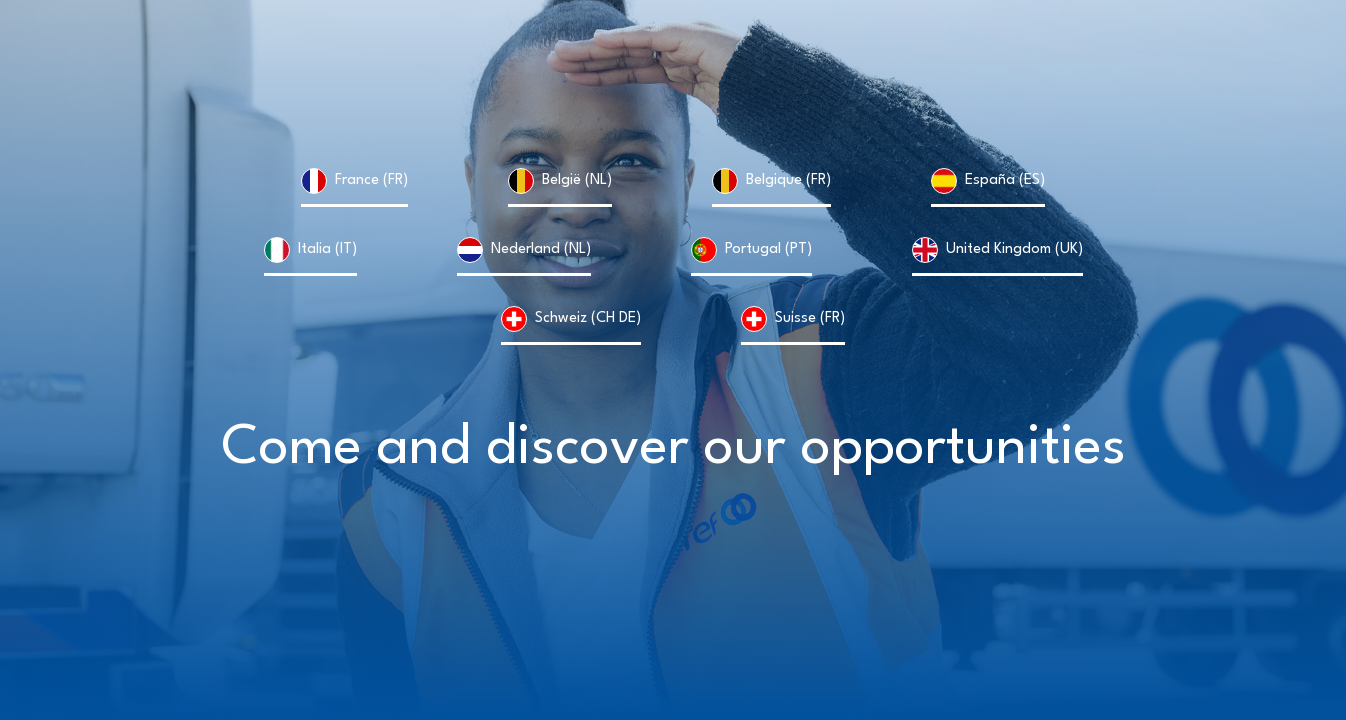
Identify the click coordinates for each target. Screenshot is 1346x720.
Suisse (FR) (810, 318)
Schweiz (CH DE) (588, 318)
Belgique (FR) (788, 180)
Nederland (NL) (541, 249)
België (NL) (577, 180)
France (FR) (371, 180)
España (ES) (1005, 180)
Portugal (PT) (768, 249)
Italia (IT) (327, 249)
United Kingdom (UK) (1014, 249)
